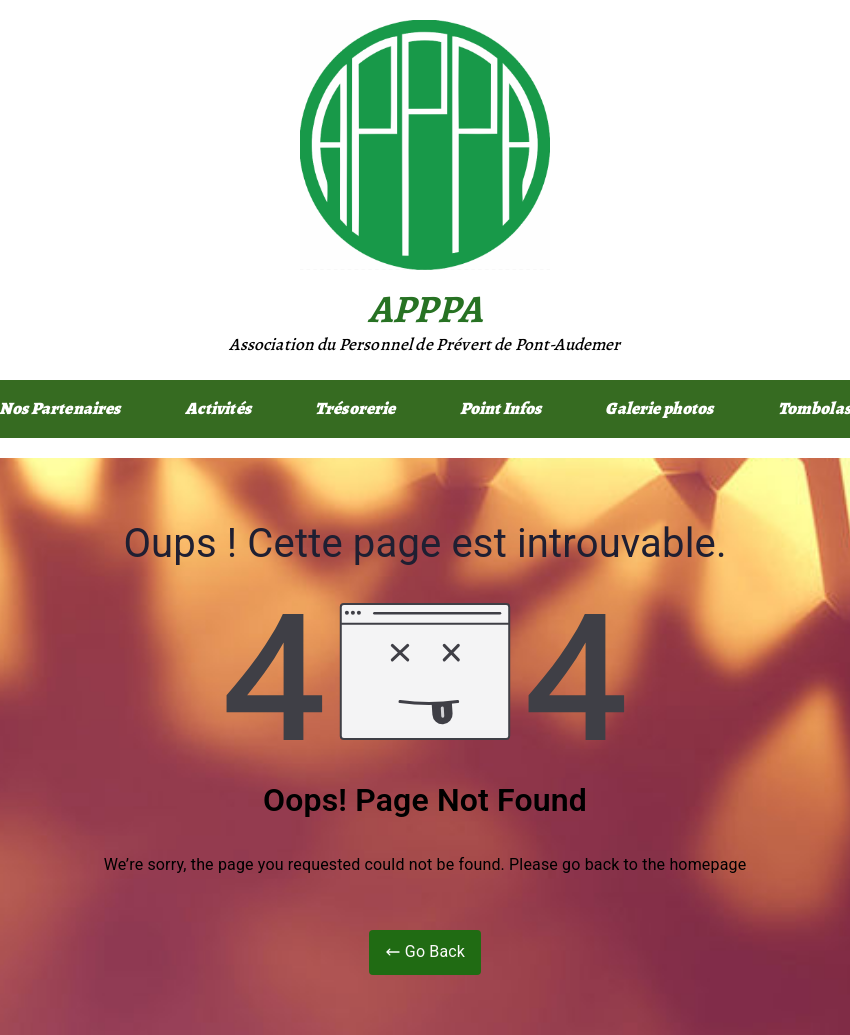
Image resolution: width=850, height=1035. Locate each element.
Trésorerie (355, 408)
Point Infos (501, 408)
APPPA (425, 308)
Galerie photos (659, 408)
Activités (218, 408)
